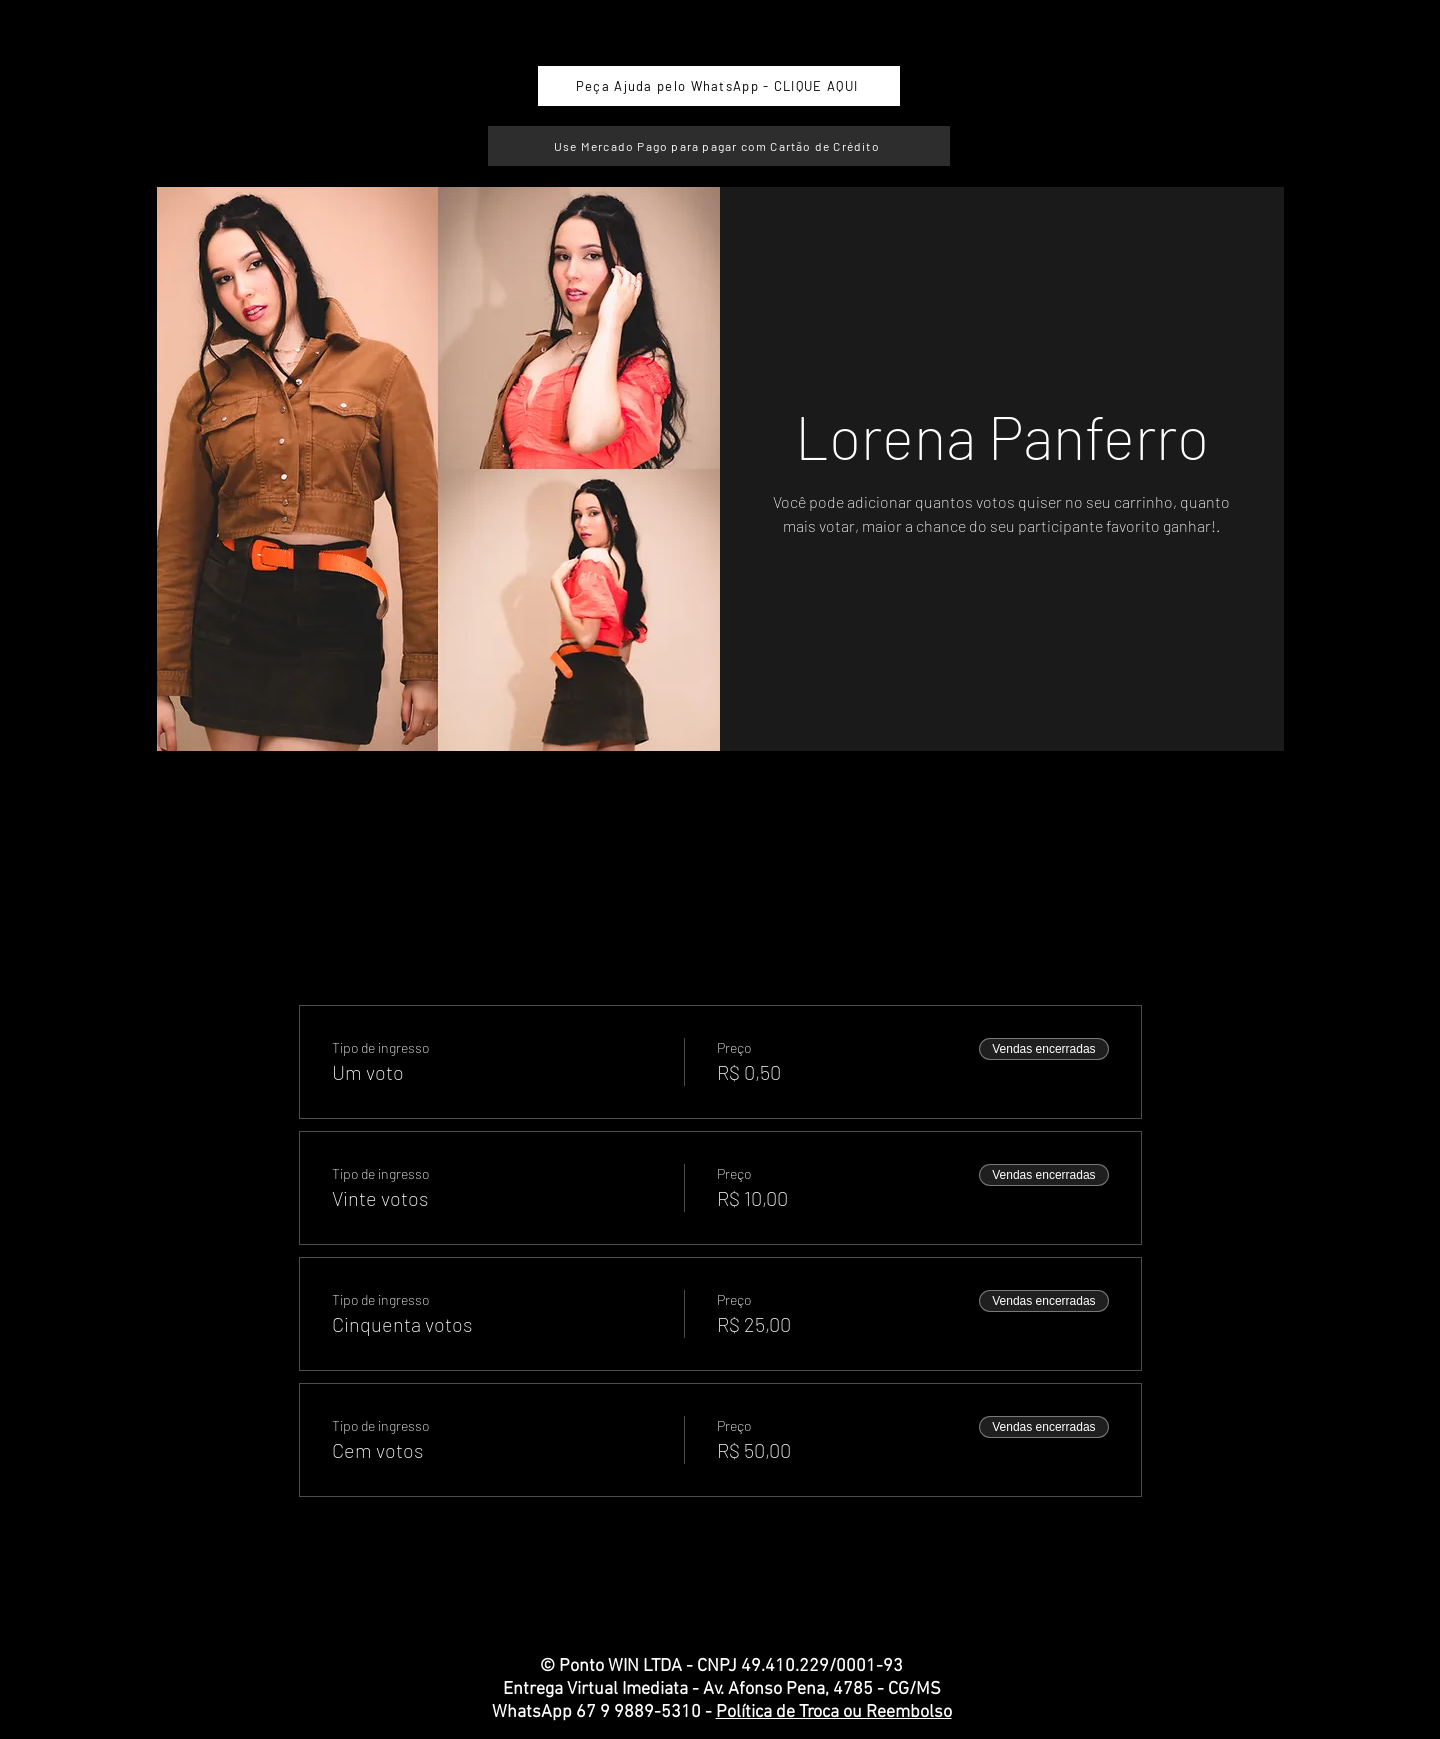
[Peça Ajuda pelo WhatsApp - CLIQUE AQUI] (719, 86)
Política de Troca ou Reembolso (834, 1712)
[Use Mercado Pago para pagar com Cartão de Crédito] (719, 146)
